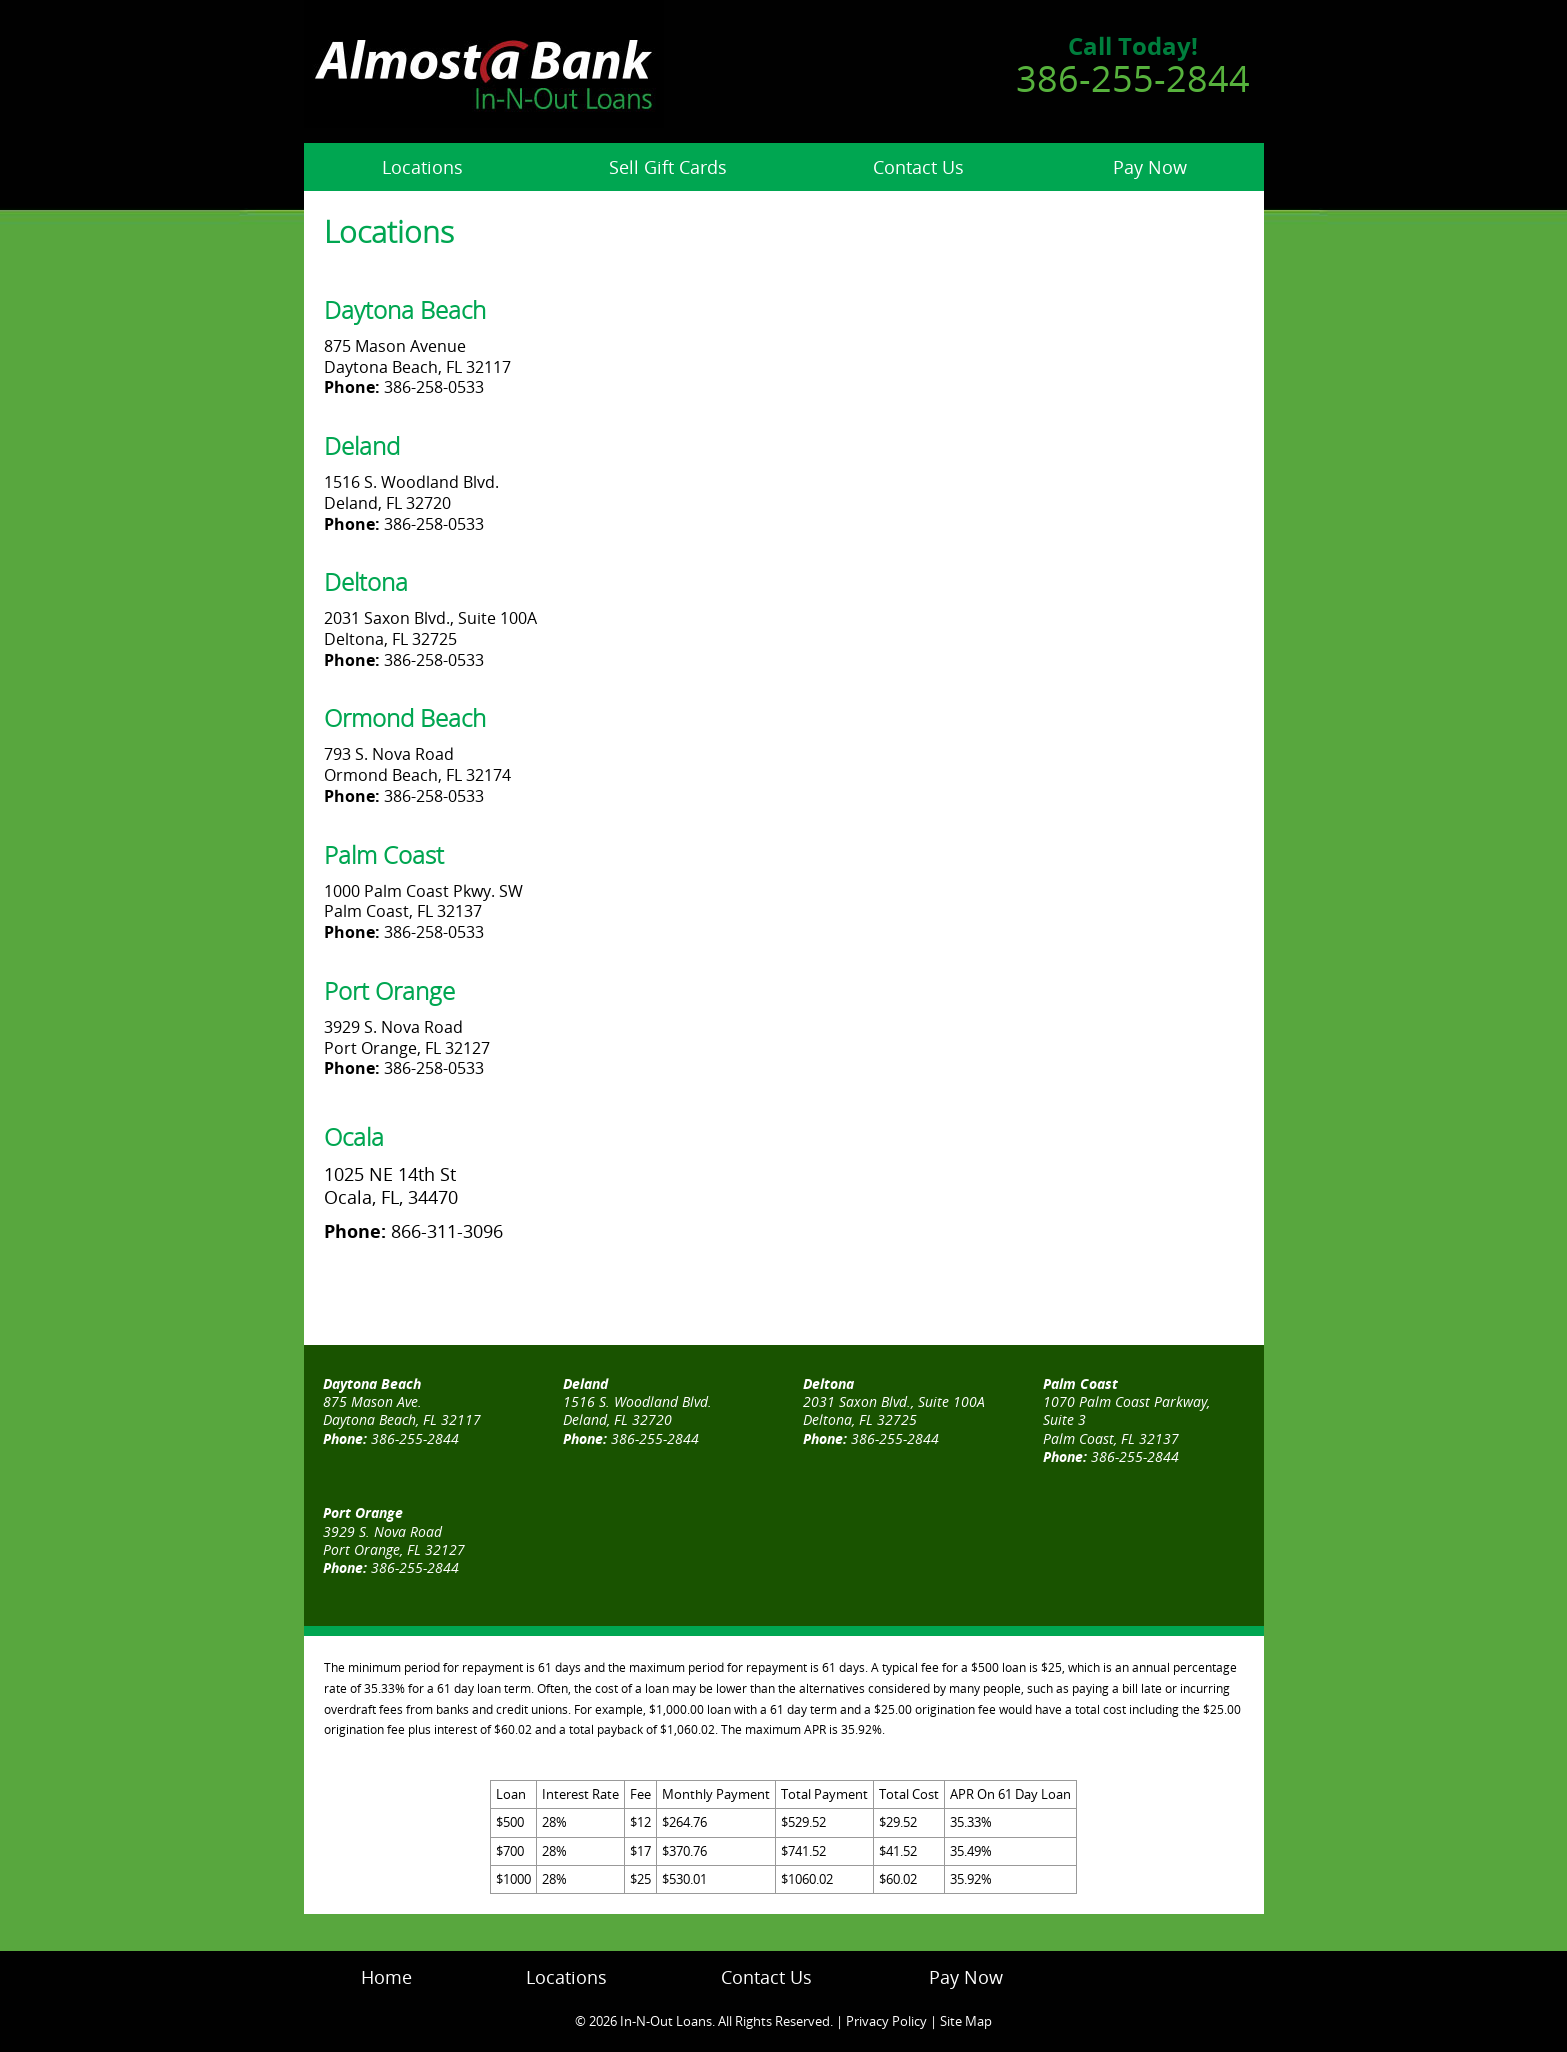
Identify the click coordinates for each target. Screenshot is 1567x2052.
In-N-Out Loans (666, 2021)
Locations (422, 167)
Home (386, 1977)
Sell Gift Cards (668, 167)
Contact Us (918, 167)
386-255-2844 (1133, 78)
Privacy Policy (886, 2021)
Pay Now (1150, 167)
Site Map (966, 2021)
